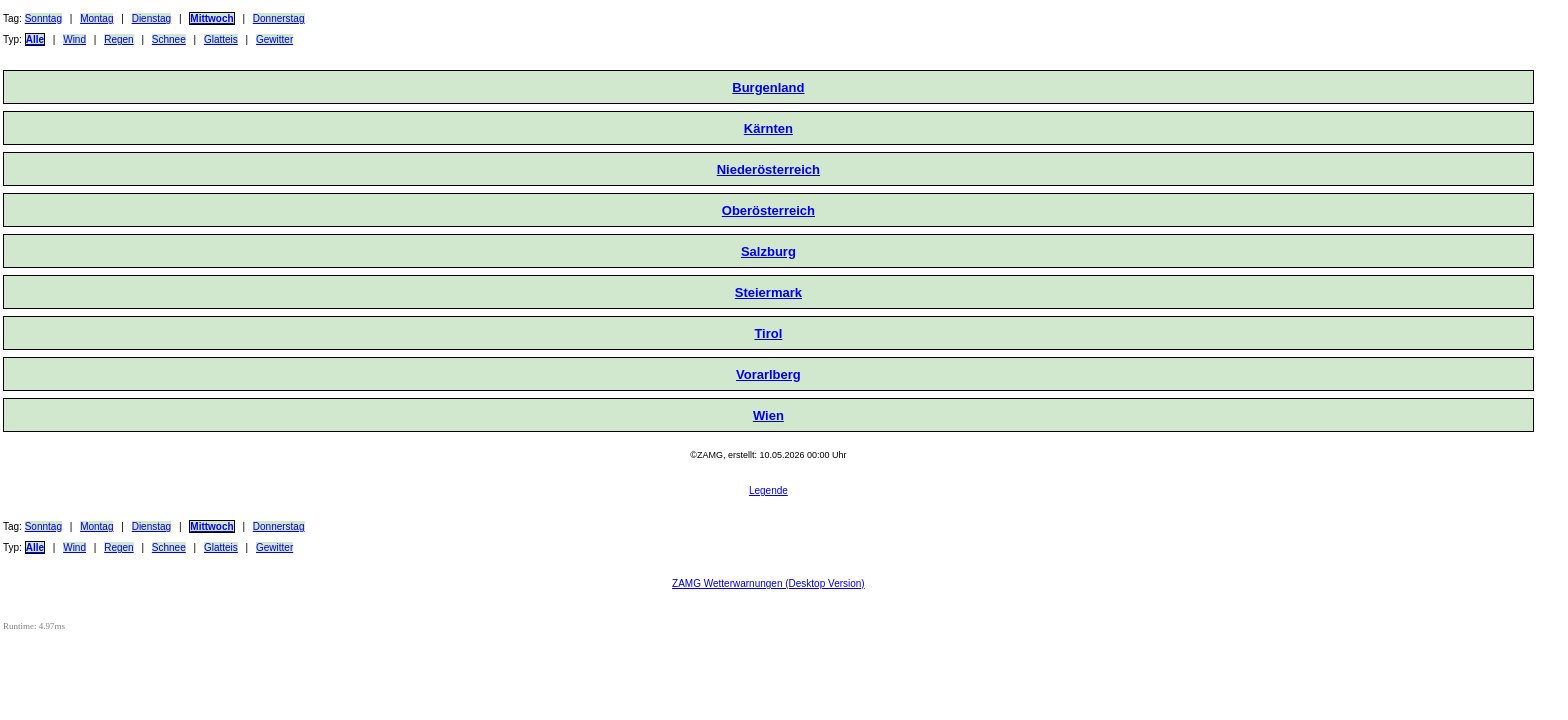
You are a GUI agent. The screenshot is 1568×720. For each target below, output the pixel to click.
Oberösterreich (768, 210)
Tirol (768, 333)
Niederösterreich (768, 169)
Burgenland (768, 87)
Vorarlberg (768, 374)
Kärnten (768, 128)
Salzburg (768, 251)
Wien (768, 415)
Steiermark (768, 292)
